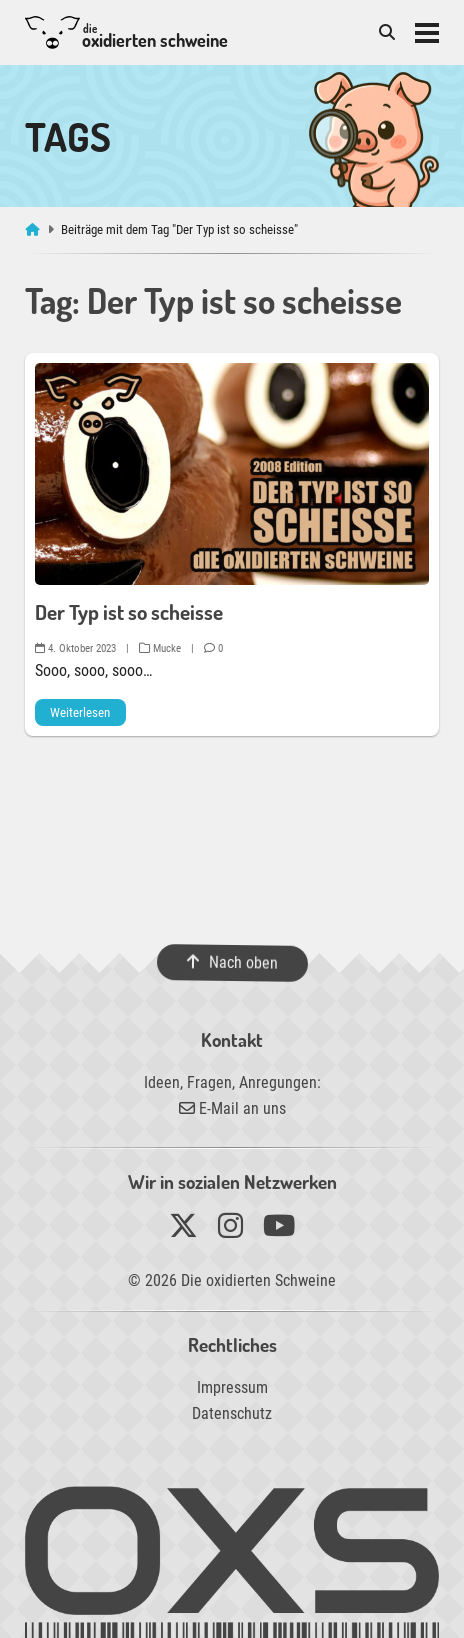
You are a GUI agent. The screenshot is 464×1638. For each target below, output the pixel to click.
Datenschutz (232, 1413)
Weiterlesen (80, 712)
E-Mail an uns (232, 1108)
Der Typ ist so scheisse (129, 612)
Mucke (160, 648)
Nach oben (231, 962)
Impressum (232, 1387)
